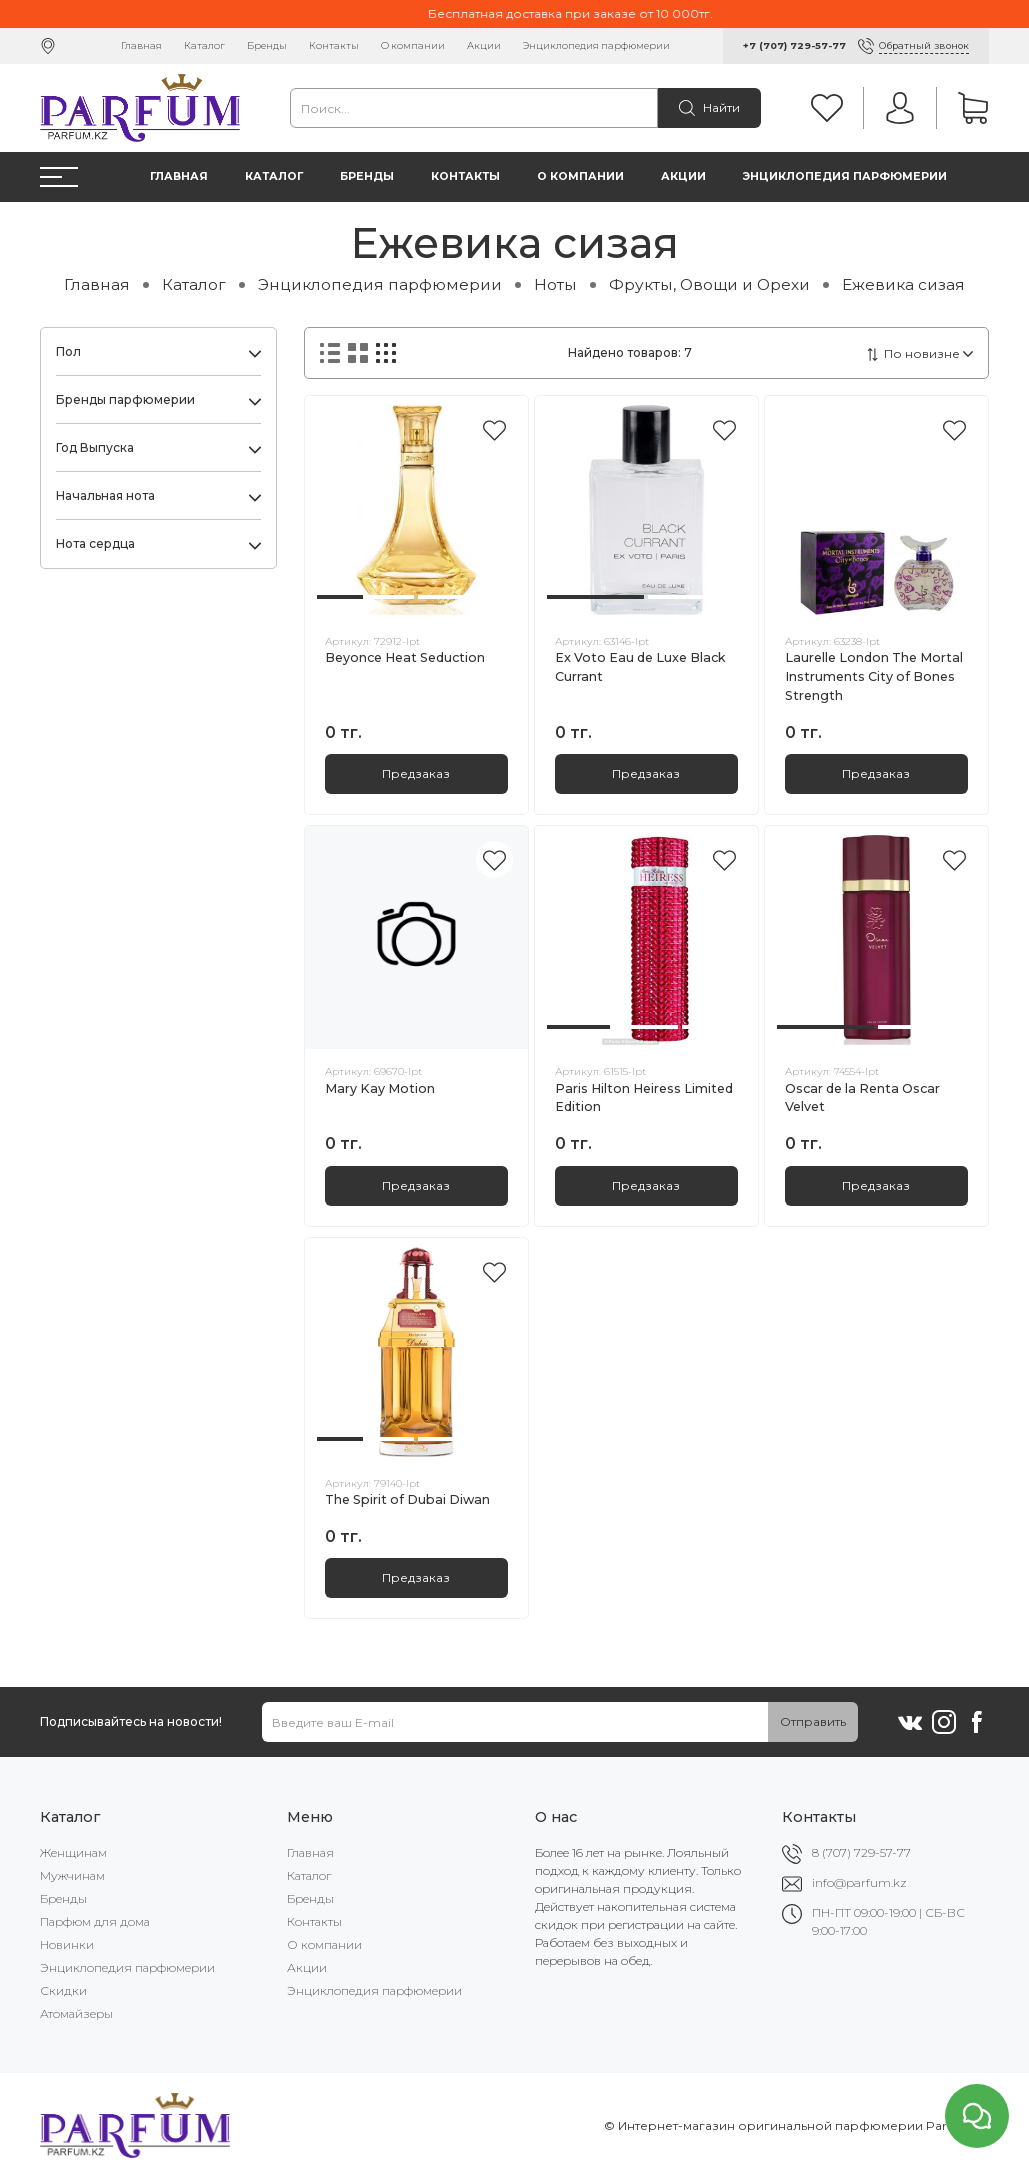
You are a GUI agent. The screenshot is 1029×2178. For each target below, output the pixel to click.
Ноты (555, 284)
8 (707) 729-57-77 (861, 1852)
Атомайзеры (76, 2013)
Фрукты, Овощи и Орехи (709, 284)
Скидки (63, 1990)
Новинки (67, 1944)
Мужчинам (72, 1875)
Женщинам (73, 1852)
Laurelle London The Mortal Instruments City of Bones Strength (874, 676)
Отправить (813, 1721)
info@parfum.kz (859, 1882)
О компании (413, 45)
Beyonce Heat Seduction (405, 657)
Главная (141, 45)
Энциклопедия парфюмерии (596, 45)
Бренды (267, 45)
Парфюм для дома (95, 1921)
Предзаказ (416, 773)
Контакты (334, 45)
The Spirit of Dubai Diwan (407, 1499)
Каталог (204, 45)
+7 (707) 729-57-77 (794, 45)
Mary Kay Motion (380, 1088)
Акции (484, 45)
